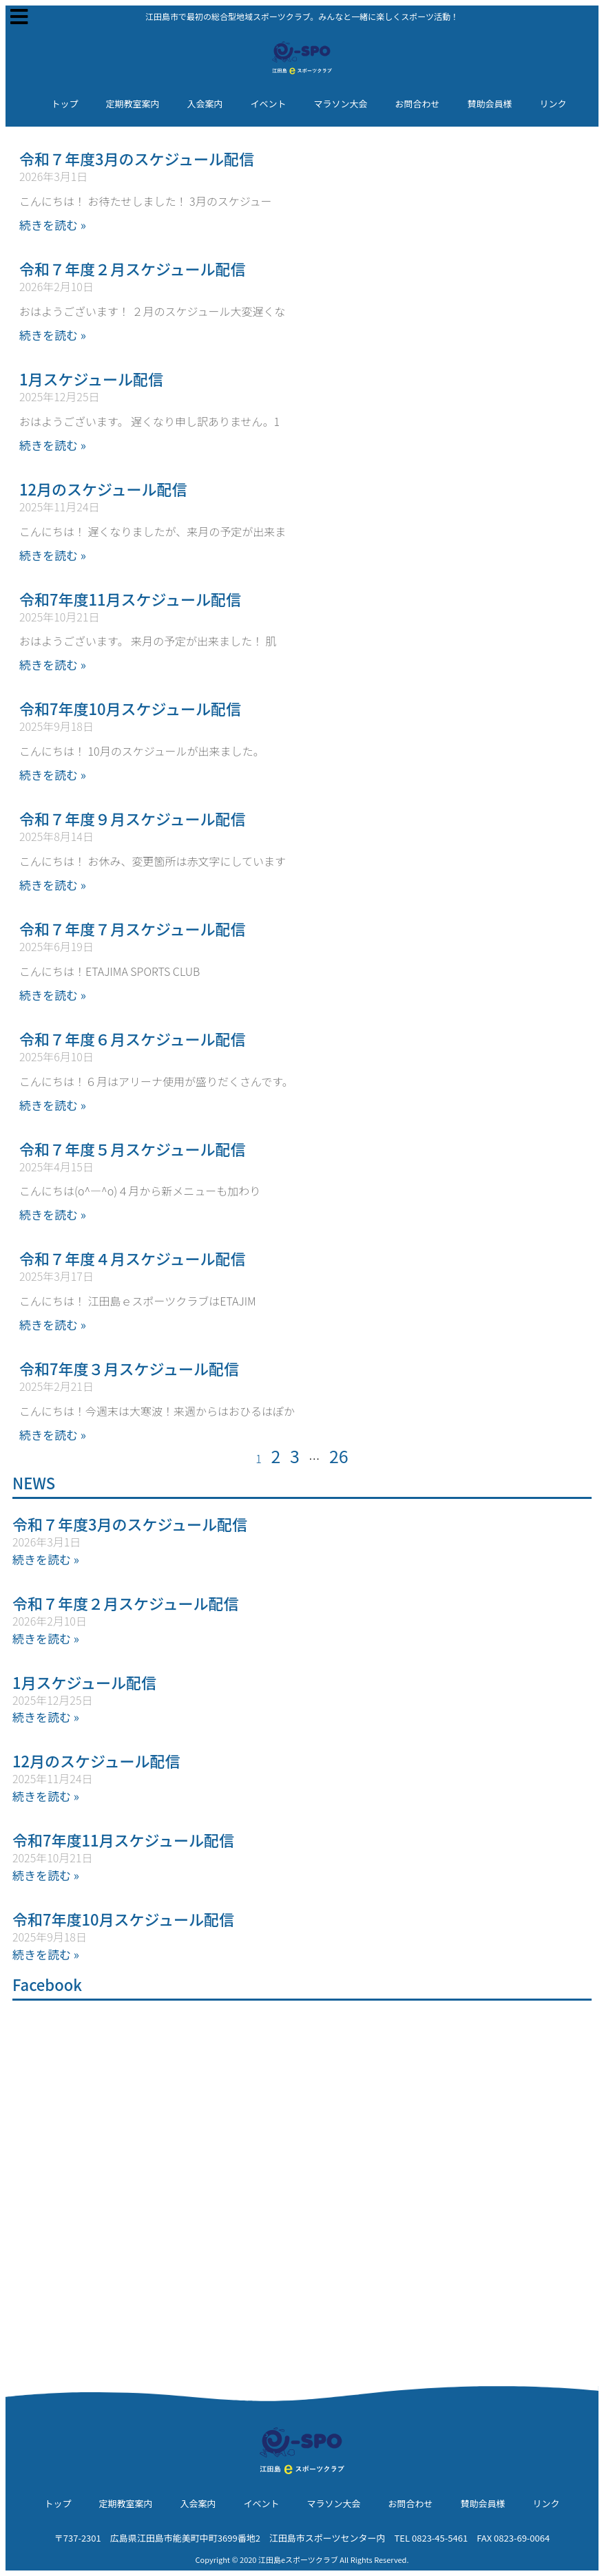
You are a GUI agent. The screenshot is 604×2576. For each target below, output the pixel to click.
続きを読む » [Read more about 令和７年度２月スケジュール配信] (52, 334)
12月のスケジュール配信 (103, 489)
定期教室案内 (132, 103)
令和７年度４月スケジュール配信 (132, 1258)
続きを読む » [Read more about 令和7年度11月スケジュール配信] (52, 664)
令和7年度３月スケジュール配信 (129, 1368)
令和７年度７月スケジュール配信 (132, 928)
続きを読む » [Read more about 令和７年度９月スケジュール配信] (52, 884)
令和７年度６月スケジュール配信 (132, 1039)
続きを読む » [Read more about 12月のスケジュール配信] (52, 555)
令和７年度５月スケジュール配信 (132, 1149)
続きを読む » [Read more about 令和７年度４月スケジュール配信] (52, 1324)
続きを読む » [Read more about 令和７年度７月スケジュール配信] (52, 994)
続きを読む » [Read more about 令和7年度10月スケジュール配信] (52, 774)
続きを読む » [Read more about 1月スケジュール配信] (52, 445)
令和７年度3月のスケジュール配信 (136, 158)
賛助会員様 (490, 103)
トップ (64, 103)
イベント (268, 103)
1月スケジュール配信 (91, 379)
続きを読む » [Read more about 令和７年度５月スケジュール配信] (52, 1214)
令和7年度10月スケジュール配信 (130, 708)
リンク (553, 103)
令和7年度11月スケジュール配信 (130, 599)
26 (338, 1455)
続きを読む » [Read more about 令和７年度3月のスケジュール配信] (52, 224)
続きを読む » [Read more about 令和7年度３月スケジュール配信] (52, 1434)
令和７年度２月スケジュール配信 (132, 268)
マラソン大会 (341, 103)
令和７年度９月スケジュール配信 (132, 818)
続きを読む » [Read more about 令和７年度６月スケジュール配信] (52, 1105)
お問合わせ (417, 103)
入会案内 (204, 103)
